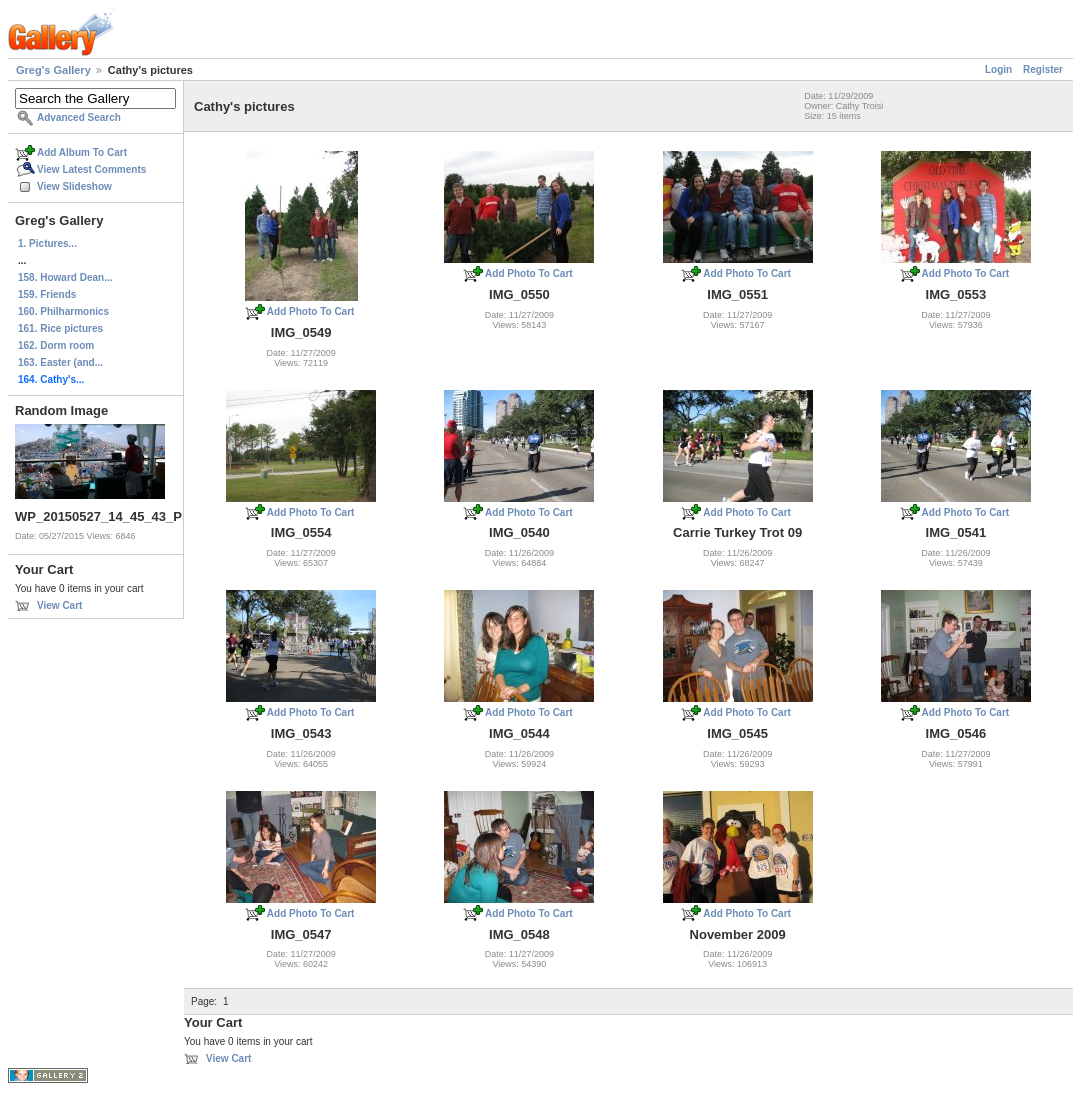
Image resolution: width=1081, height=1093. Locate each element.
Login (998, 69)
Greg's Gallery (53, 70)
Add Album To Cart (82, 152)
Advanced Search (79, 117)
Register (1043, 69)
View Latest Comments (91, 169)
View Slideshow (74, 186)
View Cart (59, 605)
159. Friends (47, 294)
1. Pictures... (47, 243)
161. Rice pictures (60, 328)
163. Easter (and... (60, 362)
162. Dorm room (56, 345)
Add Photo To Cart (311, 311)
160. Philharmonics (63, 311)
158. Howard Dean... (65, 277)
